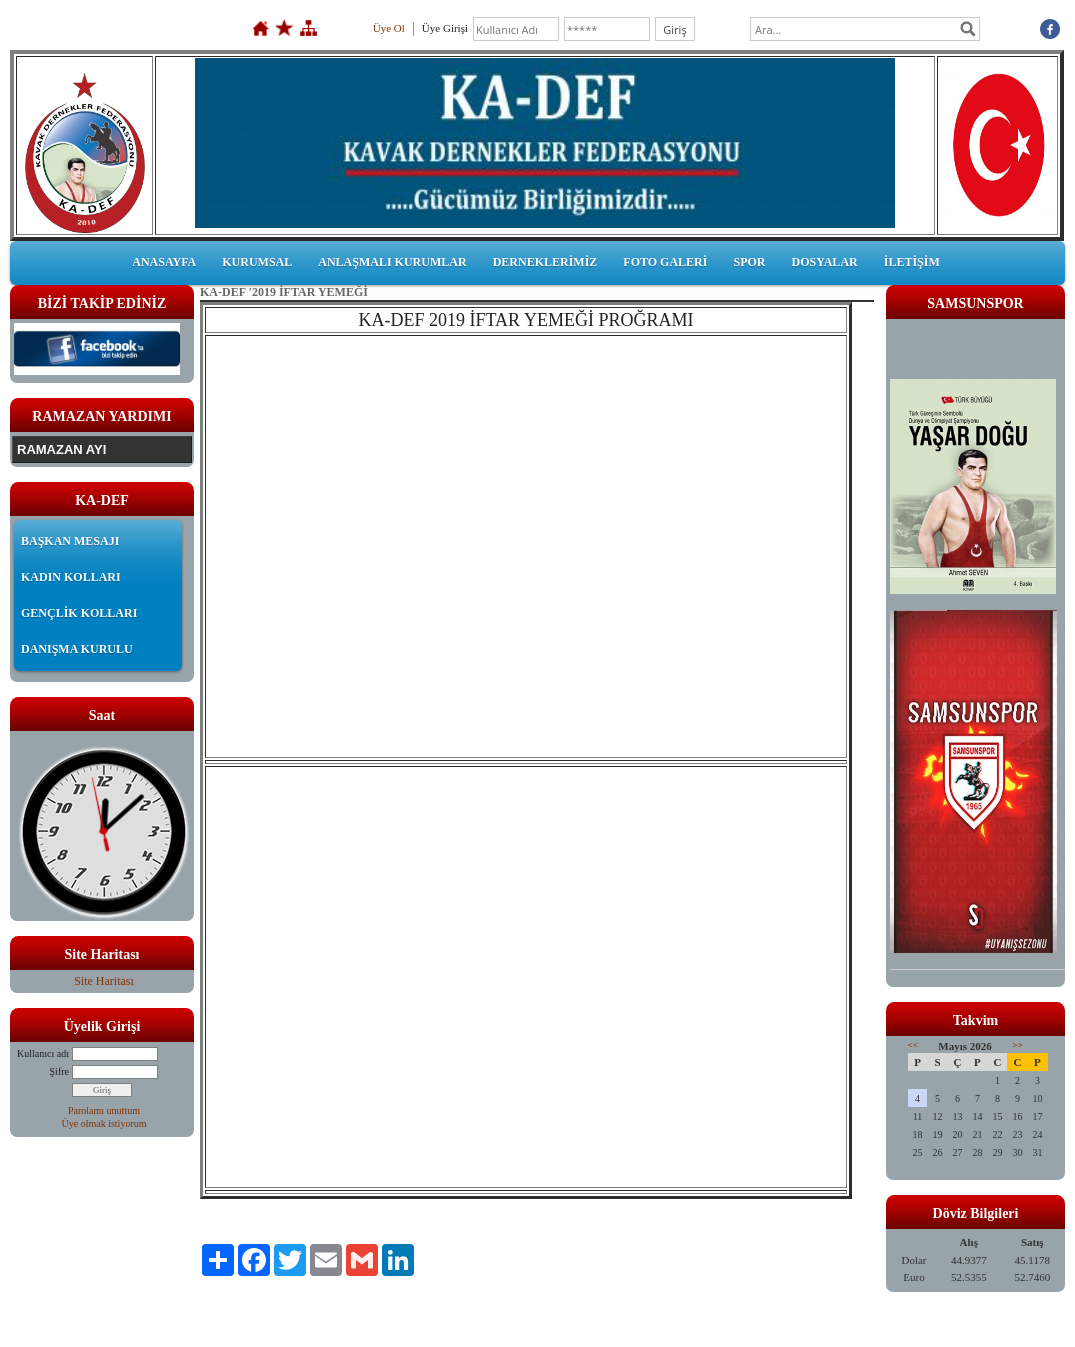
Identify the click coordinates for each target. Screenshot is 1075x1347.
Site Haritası (104, 981)
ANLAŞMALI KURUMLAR (392, 262)
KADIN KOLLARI (71, 577)
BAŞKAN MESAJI (70, 541)
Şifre (59, 1071)
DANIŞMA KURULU (77, 649)
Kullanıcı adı (43, 1053)
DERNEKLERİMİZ (545, 262)
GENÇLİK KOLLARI (79, 613)
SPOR (749, 262)
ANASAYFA (164, 262)
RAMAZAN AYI (61, 449)
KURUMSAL (257, 262)
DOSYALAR (824, 262)
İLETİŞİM (912, 262)
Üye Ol (389, 28)
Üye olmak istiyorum (104, 1123)
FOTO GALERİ (665, 262)
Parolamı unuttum (104, 1110)
